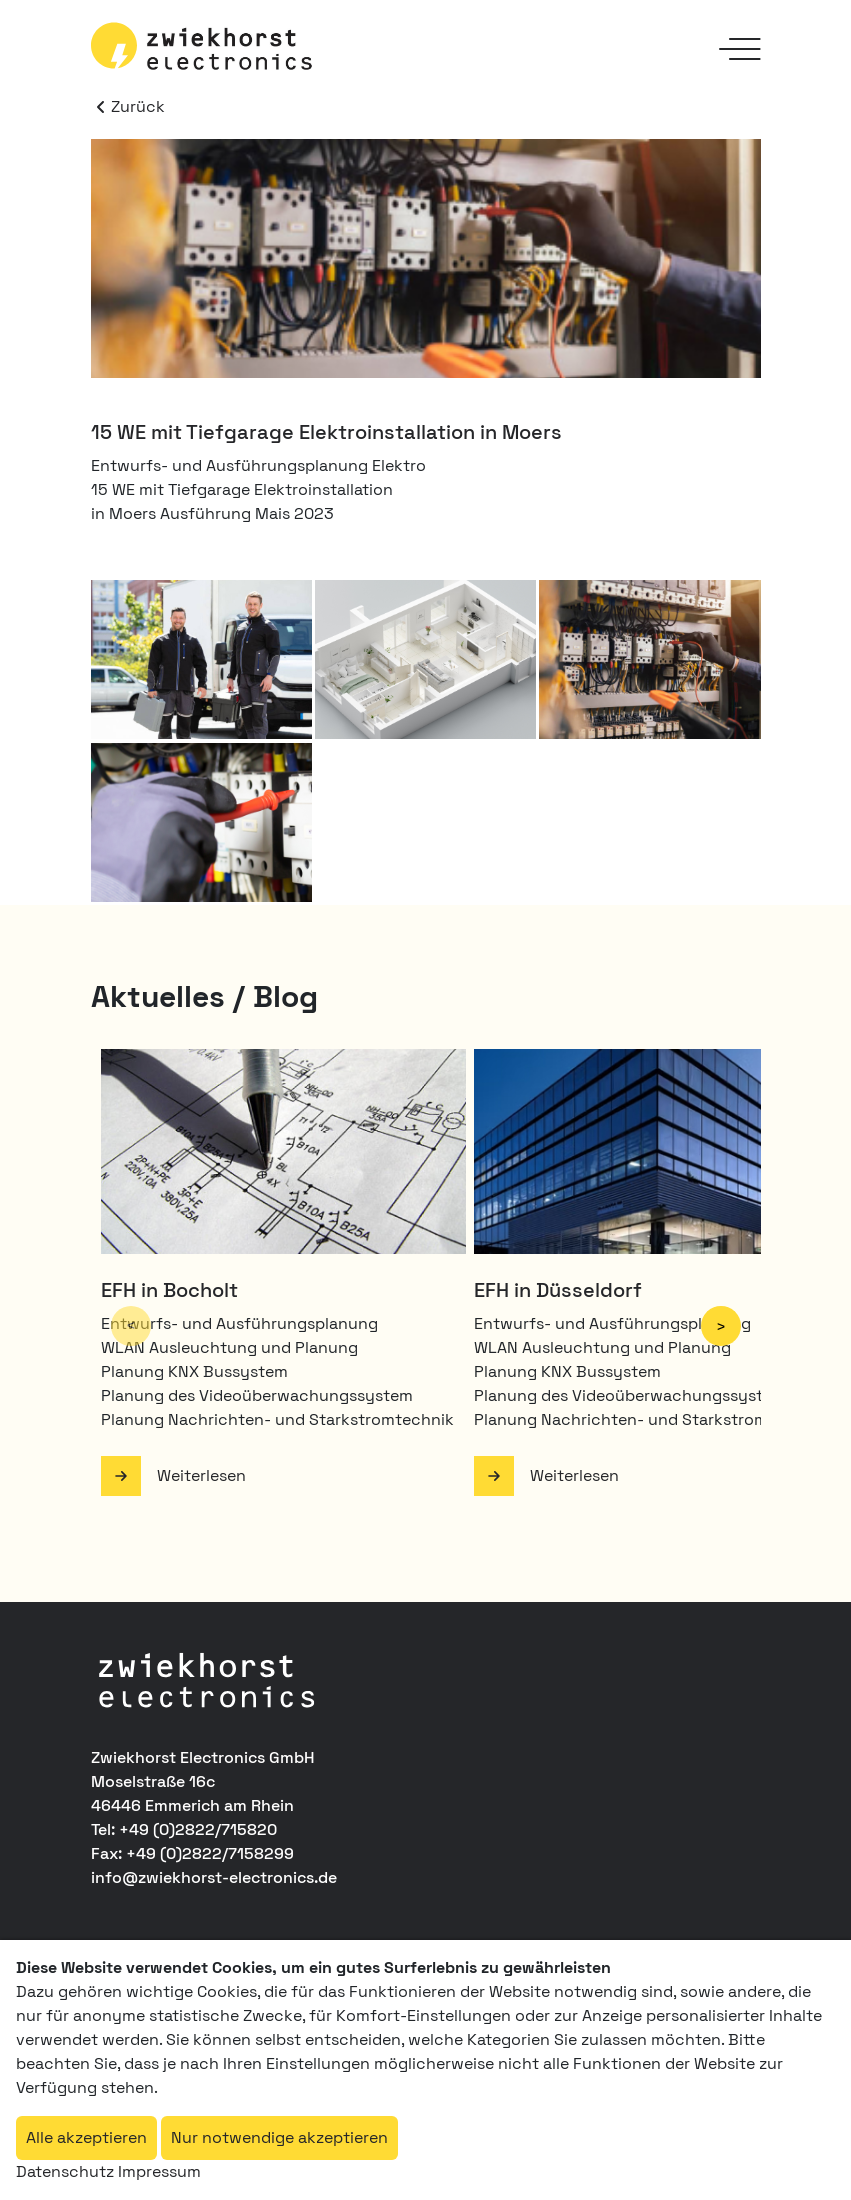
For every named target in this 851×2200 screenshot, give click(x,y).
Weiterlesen (201, 1475)
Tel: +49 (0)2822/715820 (184, 1829)
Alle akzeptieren (86, 2137)
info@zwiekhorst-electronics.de (214, 1877)
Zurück (128, 106)
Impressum (159, 2171)
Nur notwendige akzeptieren (279, 2137)
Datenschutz (65, 2171)
